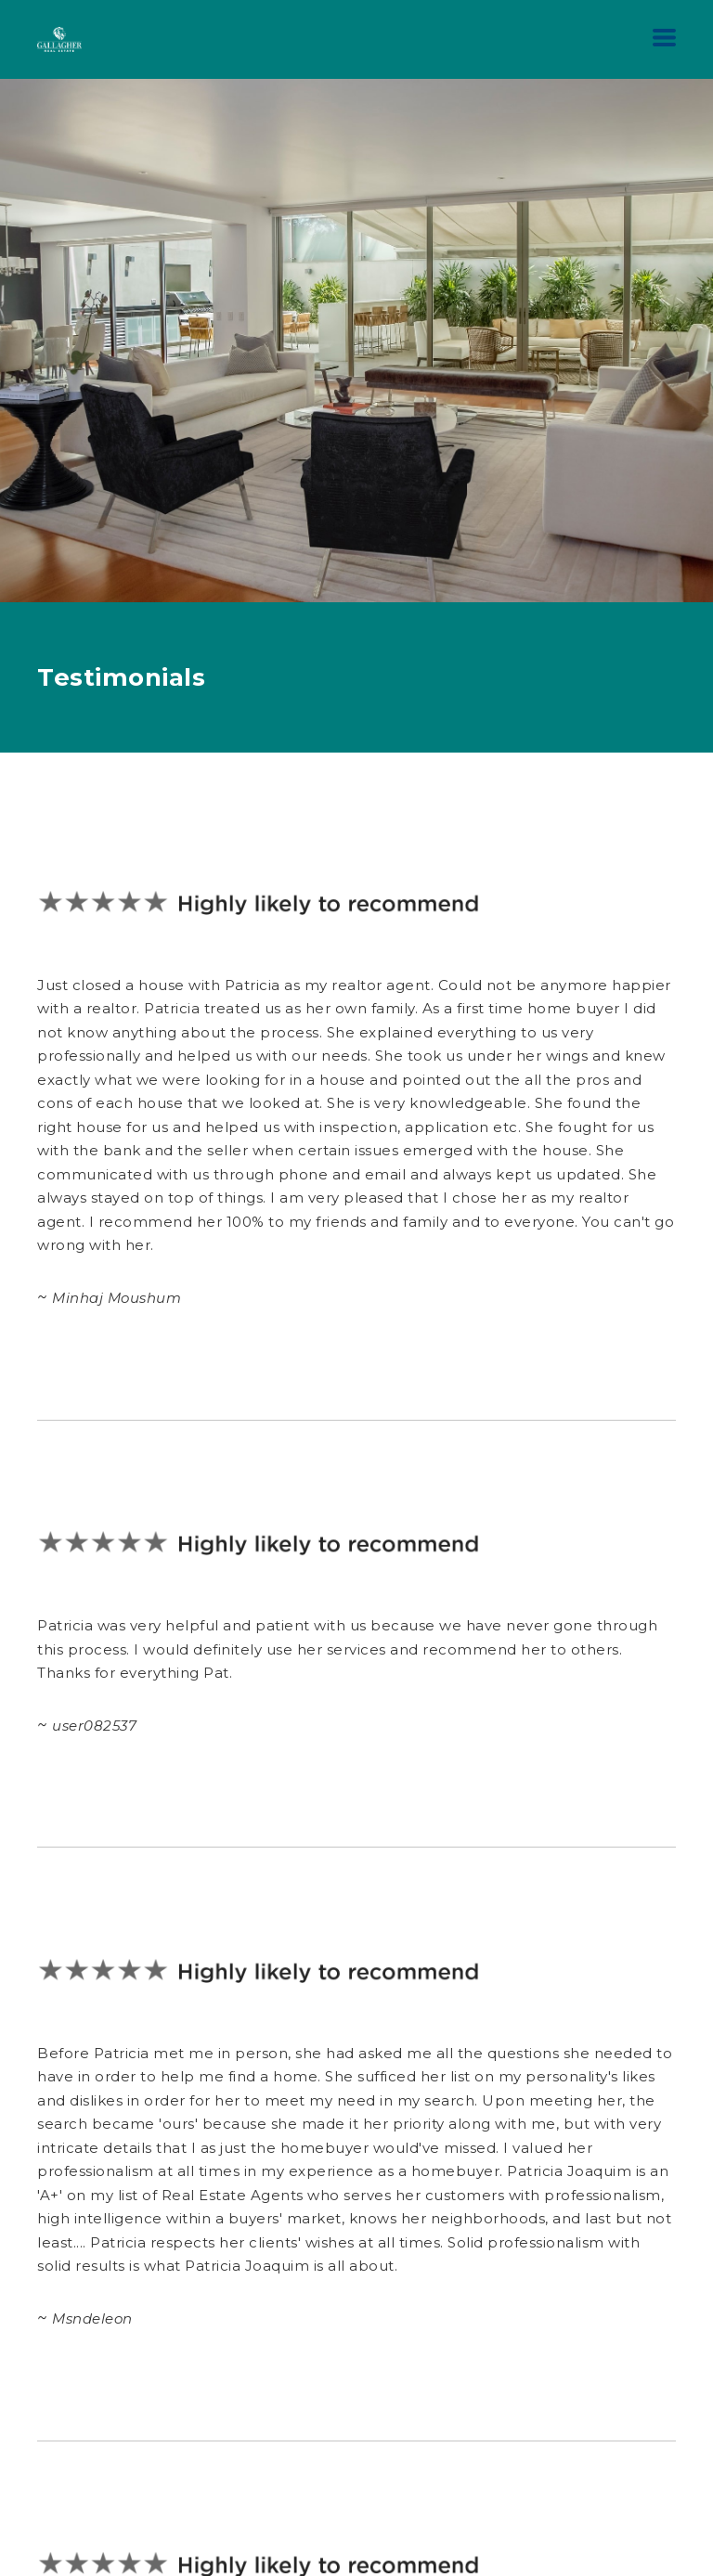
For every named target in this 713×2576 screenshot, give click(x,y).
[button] (664, 37)
